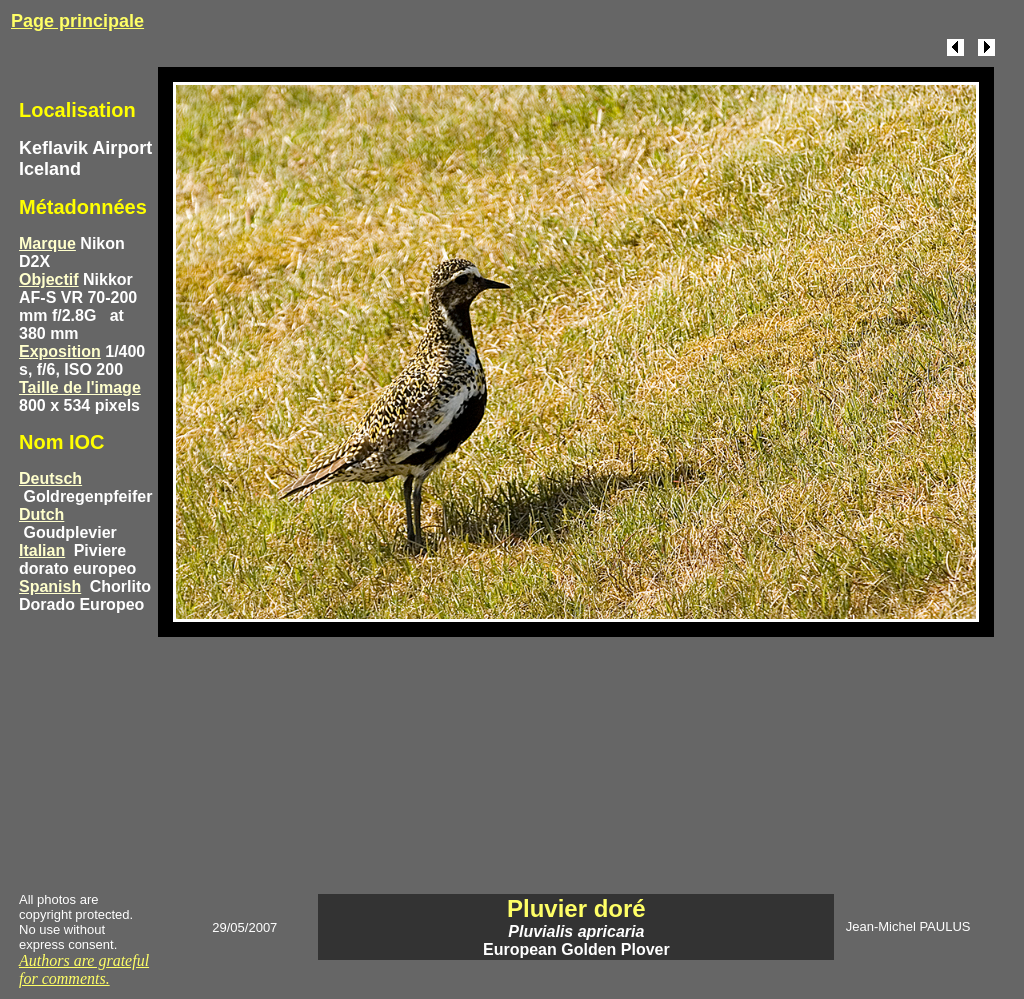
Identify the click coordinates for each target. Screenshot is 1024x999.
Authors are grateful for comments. (84, 969)
